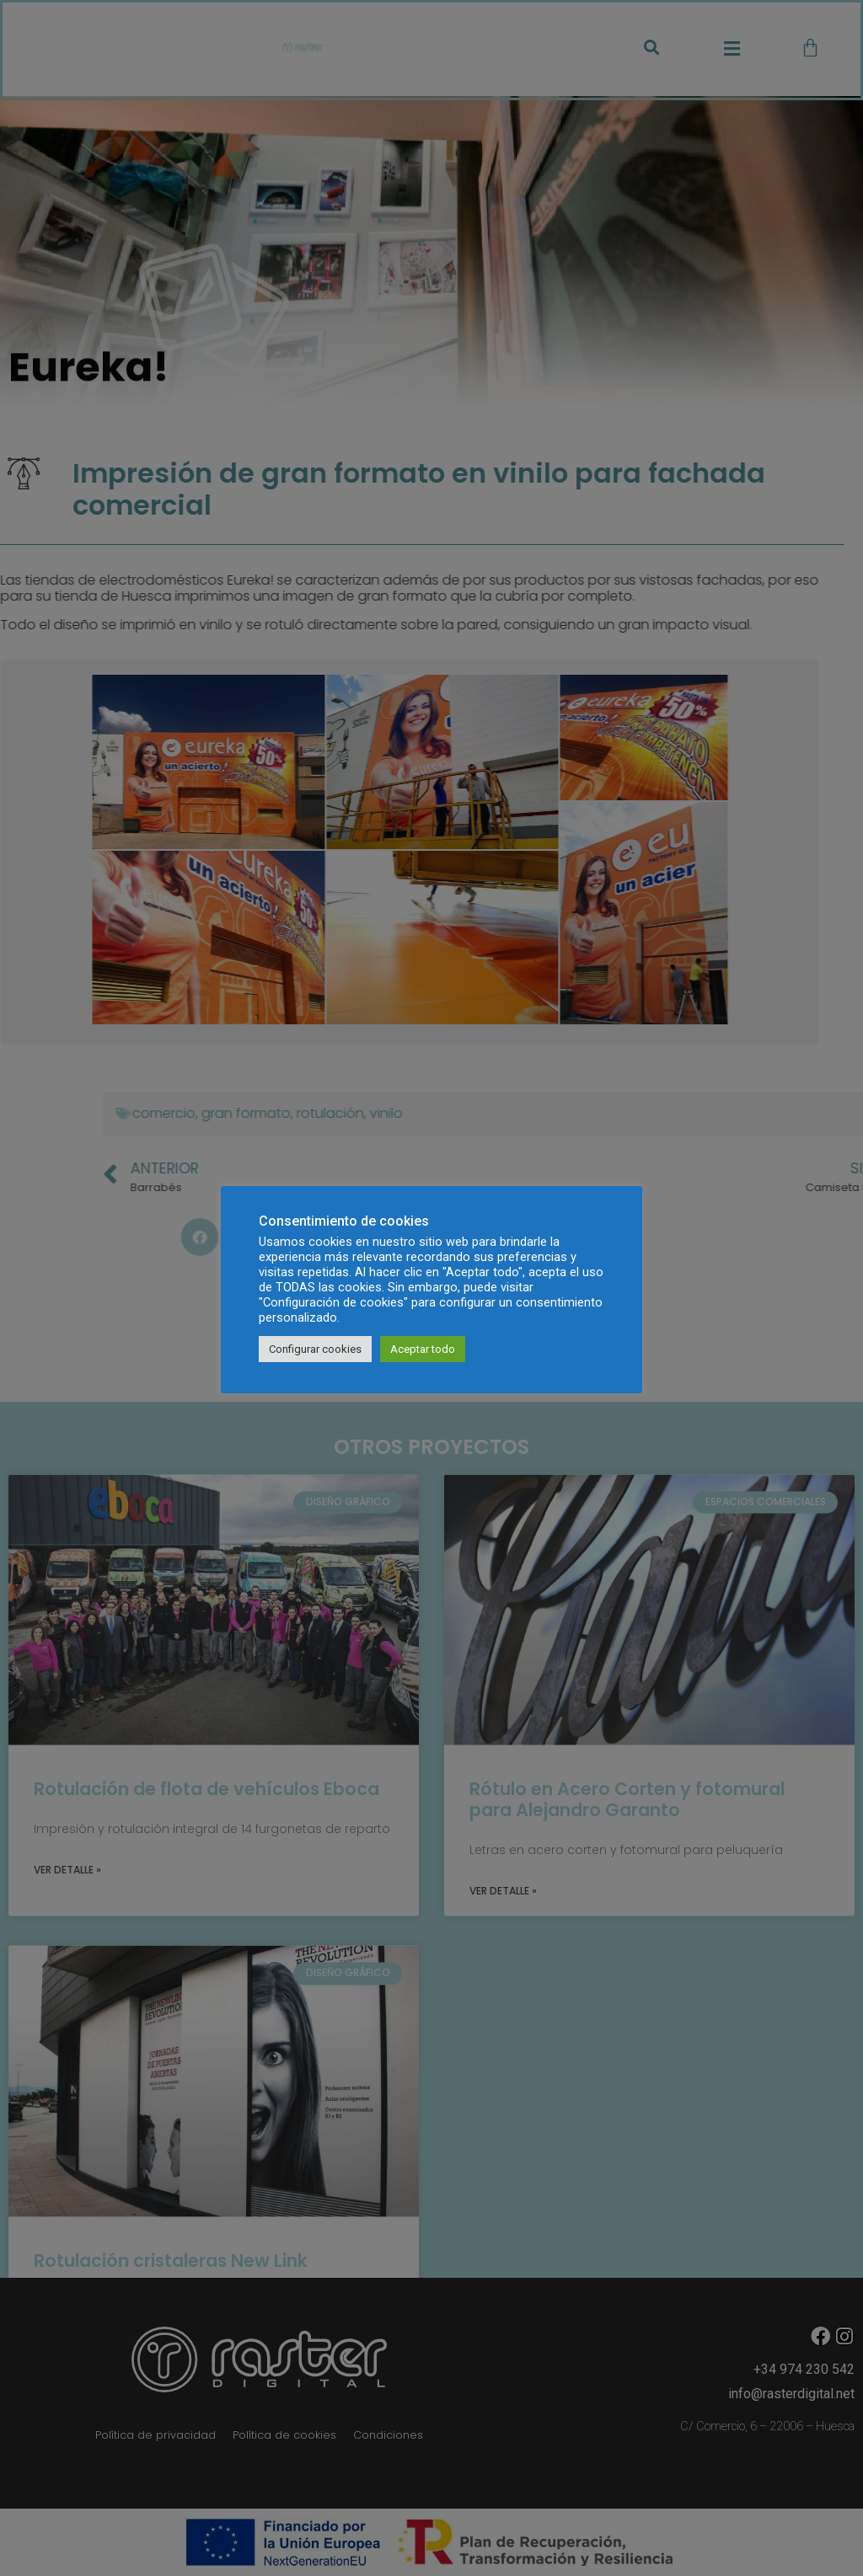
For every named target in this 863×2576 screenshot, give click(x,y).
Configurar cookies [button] (315, 1349)
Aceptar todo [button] (422, 1349)
